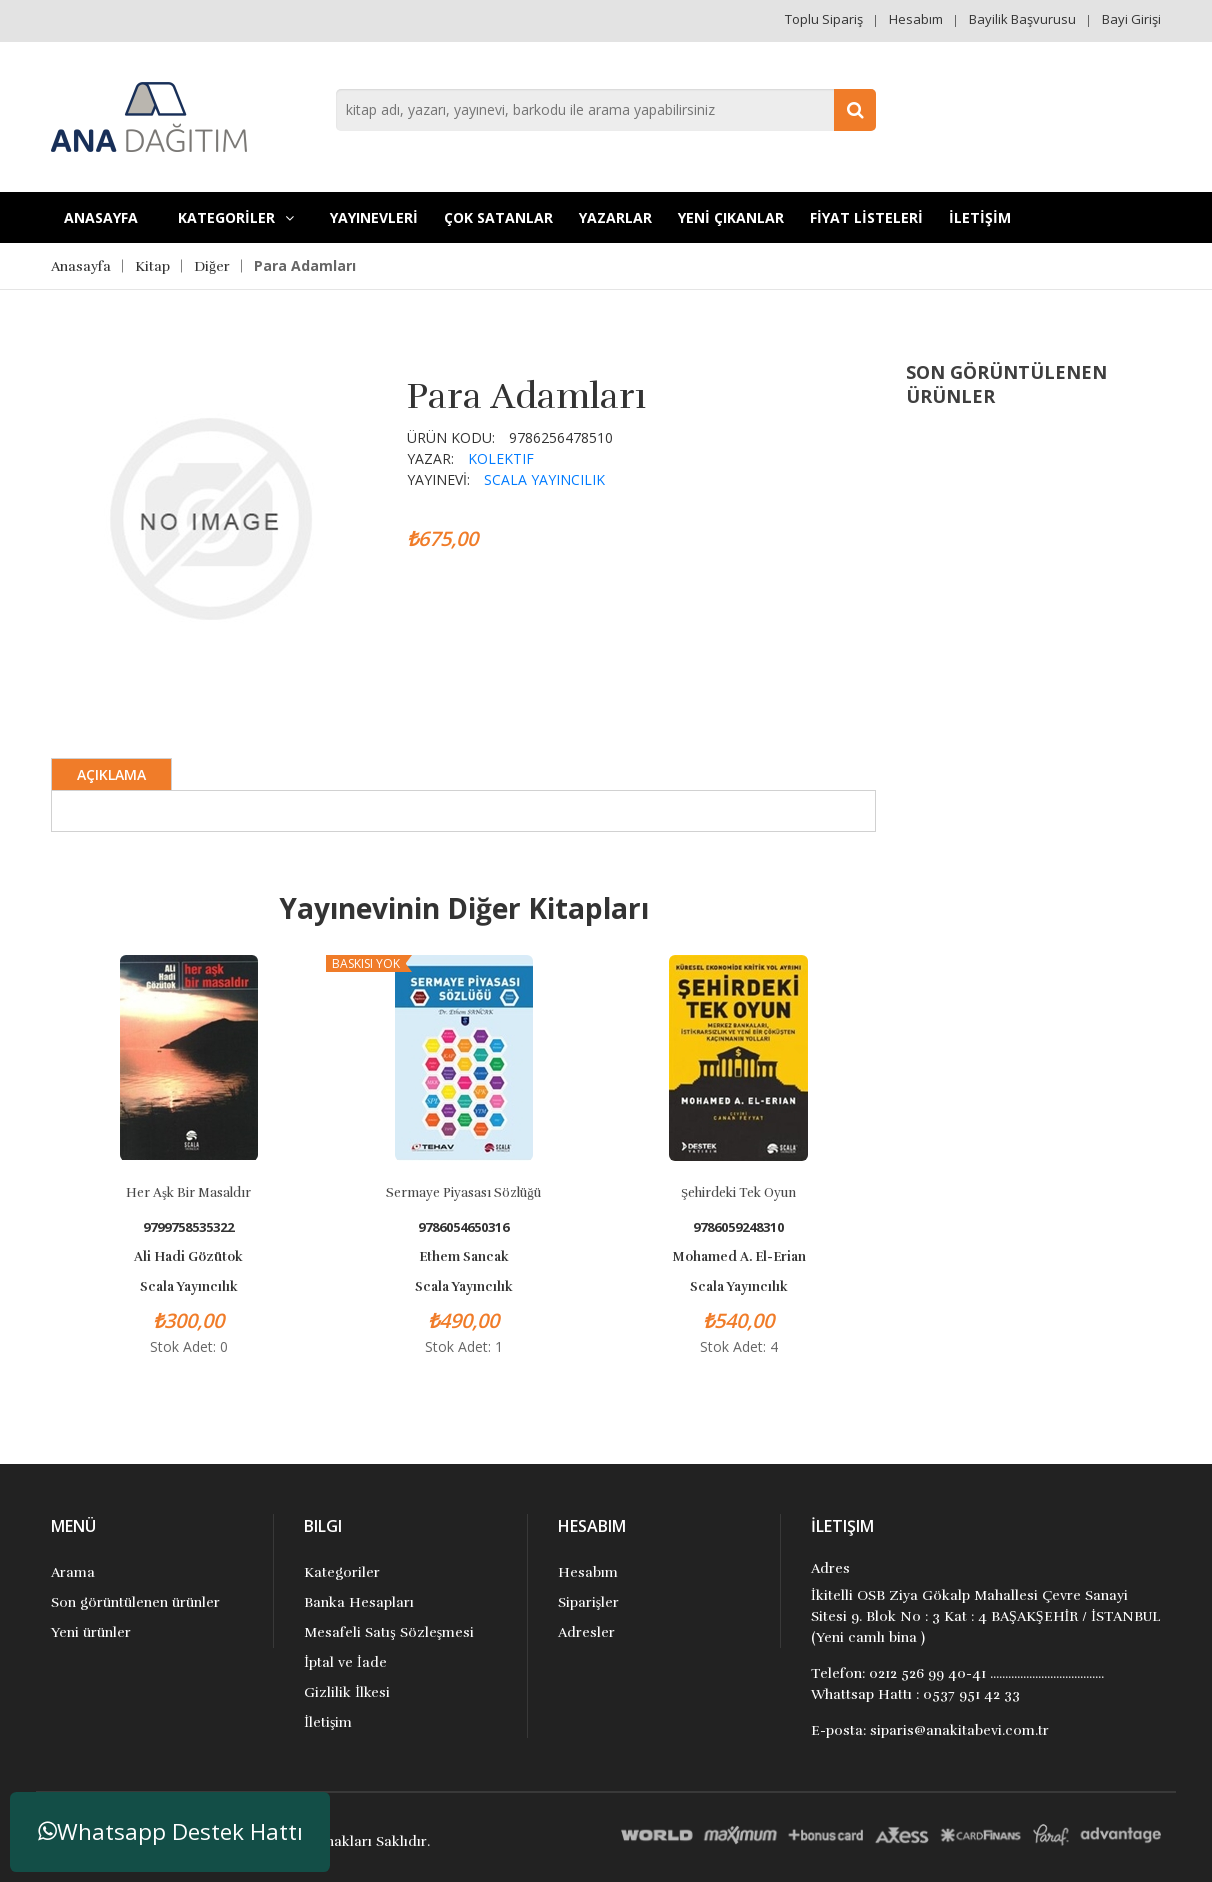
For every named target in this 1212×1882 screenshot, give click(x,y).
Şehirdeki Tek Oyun (738, 1193)
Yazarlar (615, 217)
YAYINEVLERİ (374, 217)
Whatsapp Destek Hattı (170, 1831)
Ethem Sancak (464, 1257)
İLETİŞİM (980, 217)
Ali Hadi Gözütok (188, 1257)
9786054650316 (463, 1227)
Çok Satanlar (498, 217)
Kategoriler (342, 1572)
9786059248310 (738, 1227)
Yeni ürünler (91, 1632)
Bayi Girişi (1131, 19)
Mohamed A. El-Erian (739, 1257)
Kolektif (501, 458)
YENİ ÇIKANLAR (731, 217)
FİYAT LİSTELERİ (866, 217)
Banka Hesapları (359, 1602)
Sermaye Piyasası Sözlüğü (463, 1193)
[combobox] (606, 110)
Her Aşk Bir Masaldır (188, 1193)
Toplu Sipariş (824, 19)
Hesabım (916, 19)
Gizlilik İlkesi (347, 1692)
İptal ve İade (345, 1662)
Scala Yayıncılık (544, 479)
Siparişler (588, 1602)
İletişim (328, 1722)
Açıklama (111, 774)
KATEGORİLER (236, 217)
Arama (73, 1572)
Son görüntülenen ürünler (135, 1602)
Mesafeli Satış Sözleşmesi (389, 1632)
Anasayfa (101, 217)
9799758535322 (188, 1227)
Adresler (586, 1632)
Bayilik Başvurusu (1022, 19)
